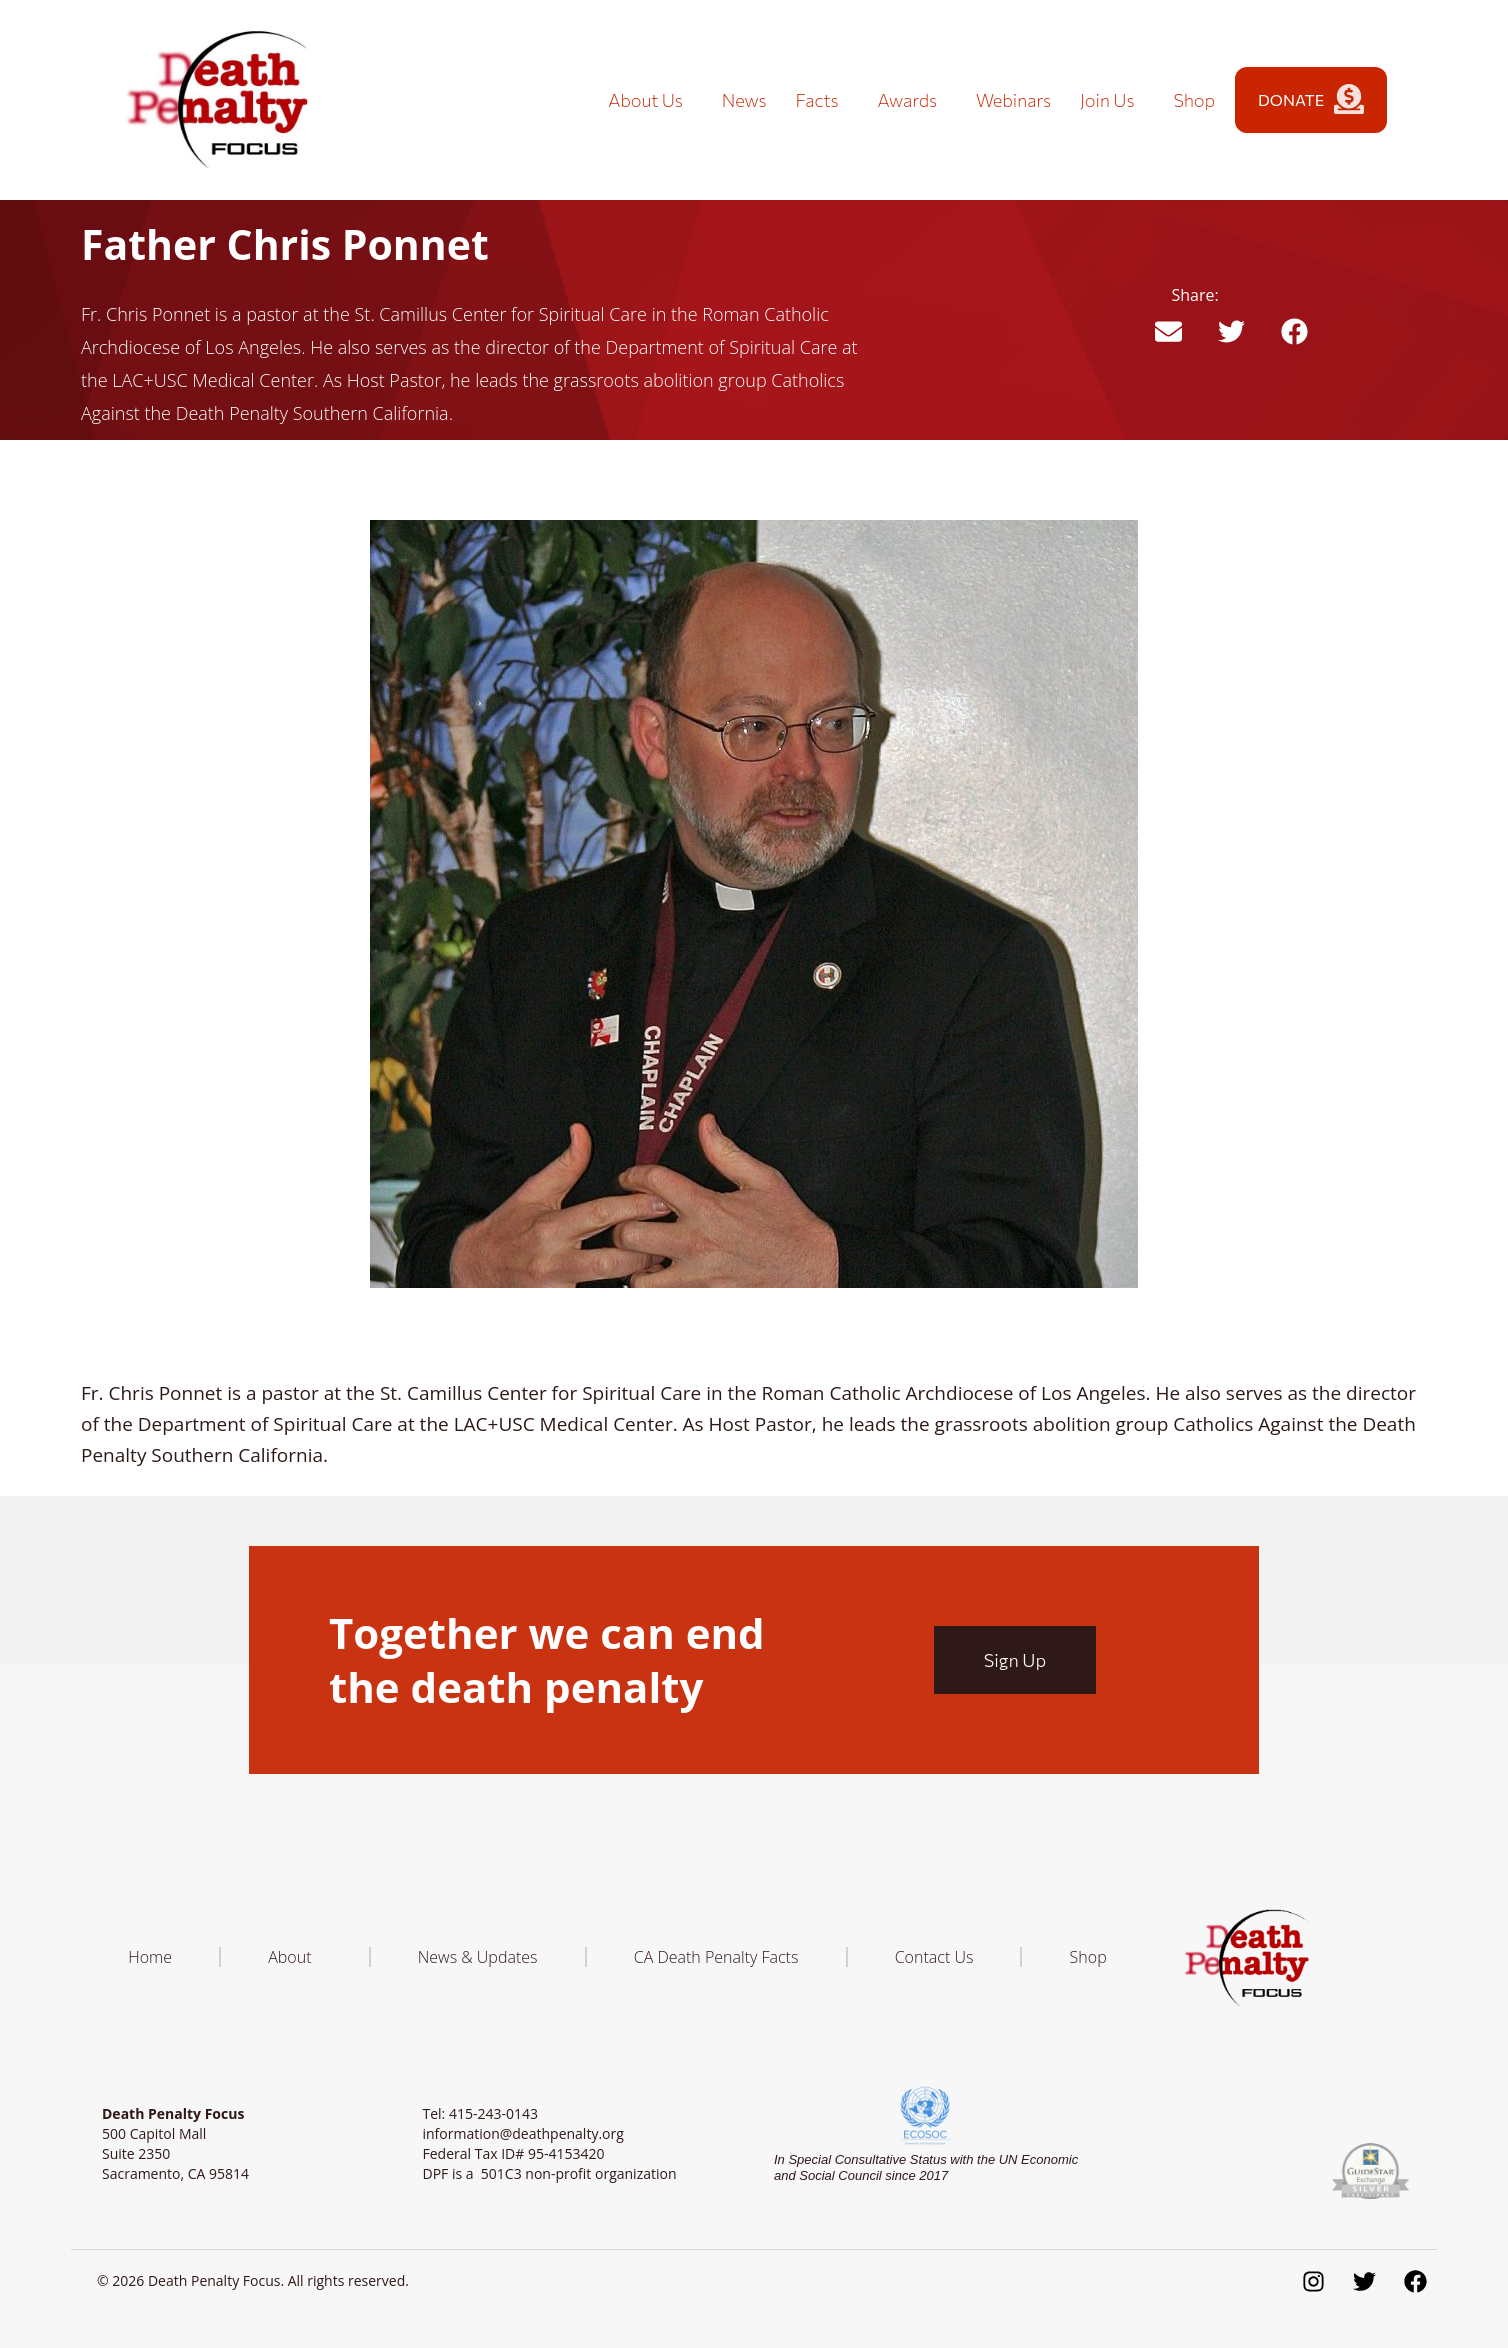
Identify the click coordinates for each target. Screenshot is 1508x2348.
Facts (822, 100)
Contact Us (934, 1957)
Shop (1194, 100)
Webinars (1013, 100)
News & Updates (478, 1957)
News (744, 100)
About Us (650, 100)
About (294, 1957)
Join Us (1112, 100)
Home (150, 1957)
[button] (1168, 331)
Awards (912, 100)
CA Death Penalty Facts (716, 1957)
